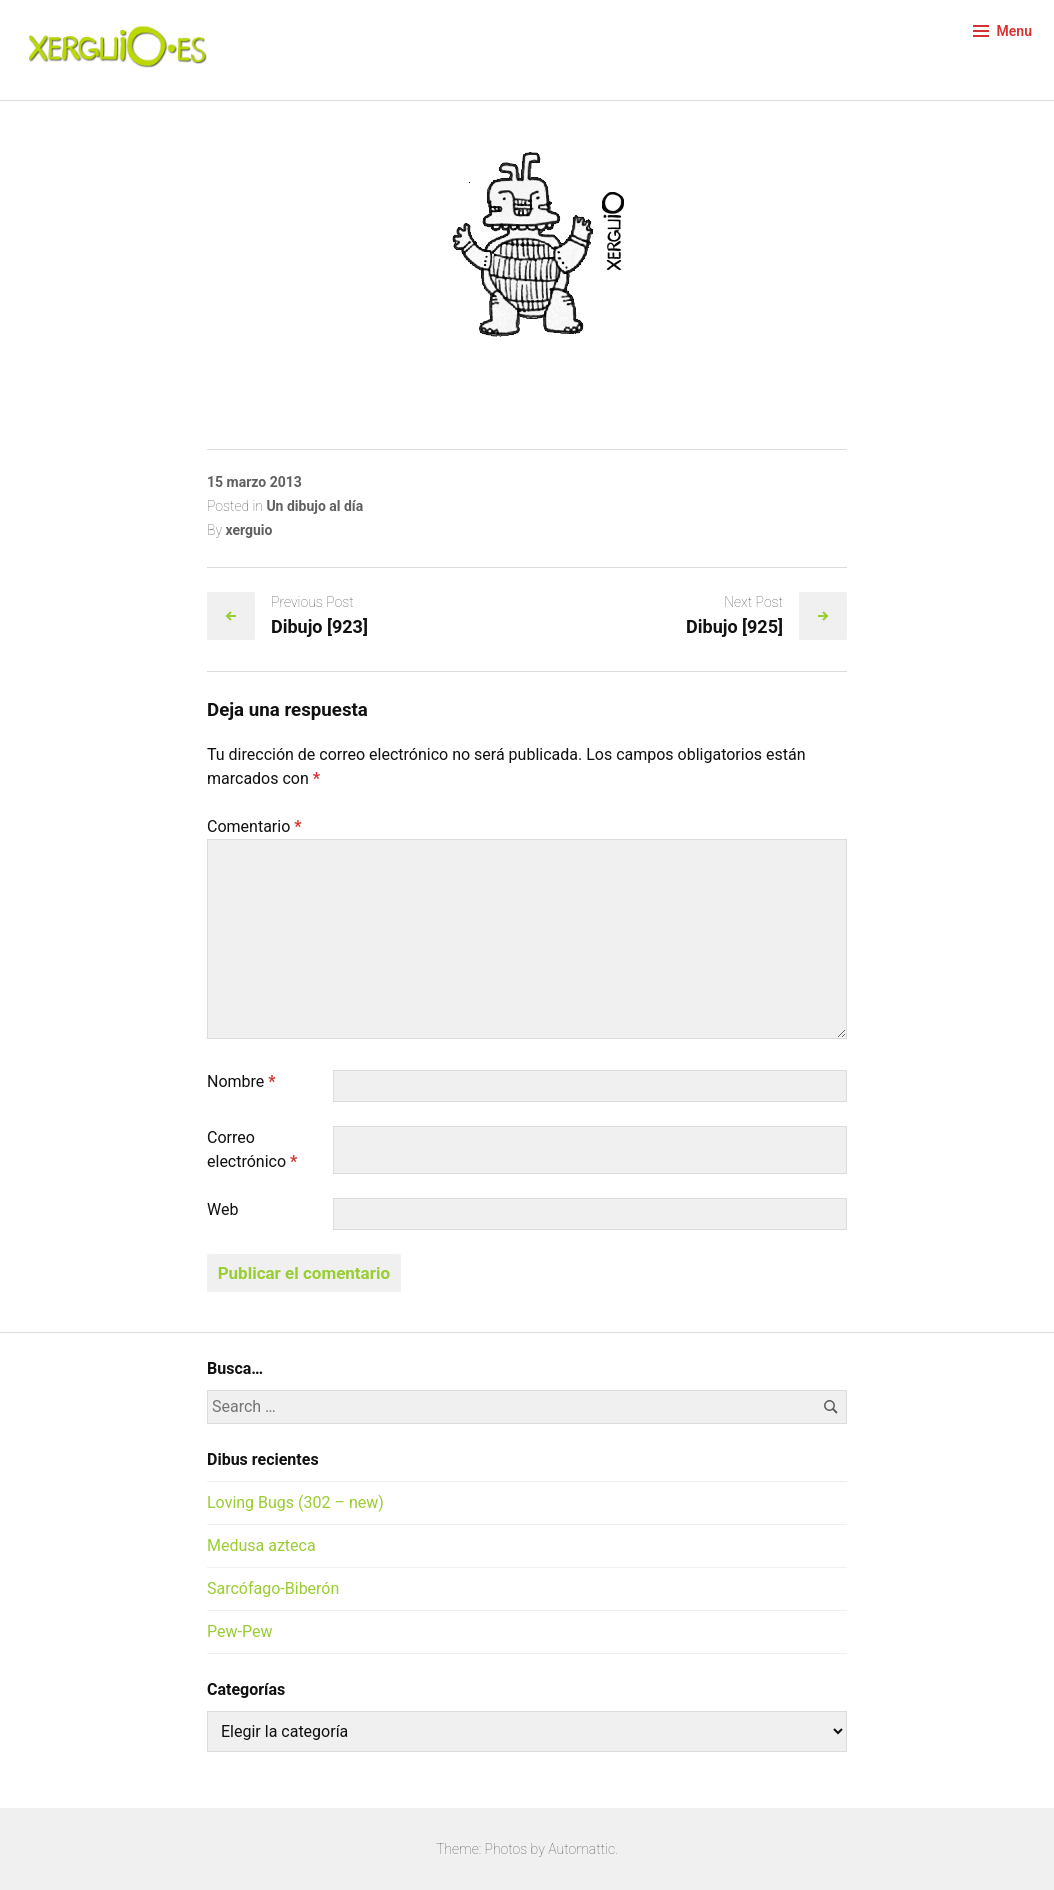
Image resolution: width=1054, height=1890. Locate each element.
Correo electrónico (252, 1149)
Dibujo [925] (734, 626)
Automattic (581, 1849)
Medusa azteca (261, 1545)
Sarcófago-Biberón (273, 1588)
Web (222, 1209)
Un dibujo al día (314, 506)
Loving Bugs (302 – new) (295, 1502)
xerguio (248, 530)
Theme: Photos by (492, 1849)
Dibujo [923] (319, 626)
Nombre (241, 1081)
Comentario (254, 826)
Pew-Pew (239, 1631)
